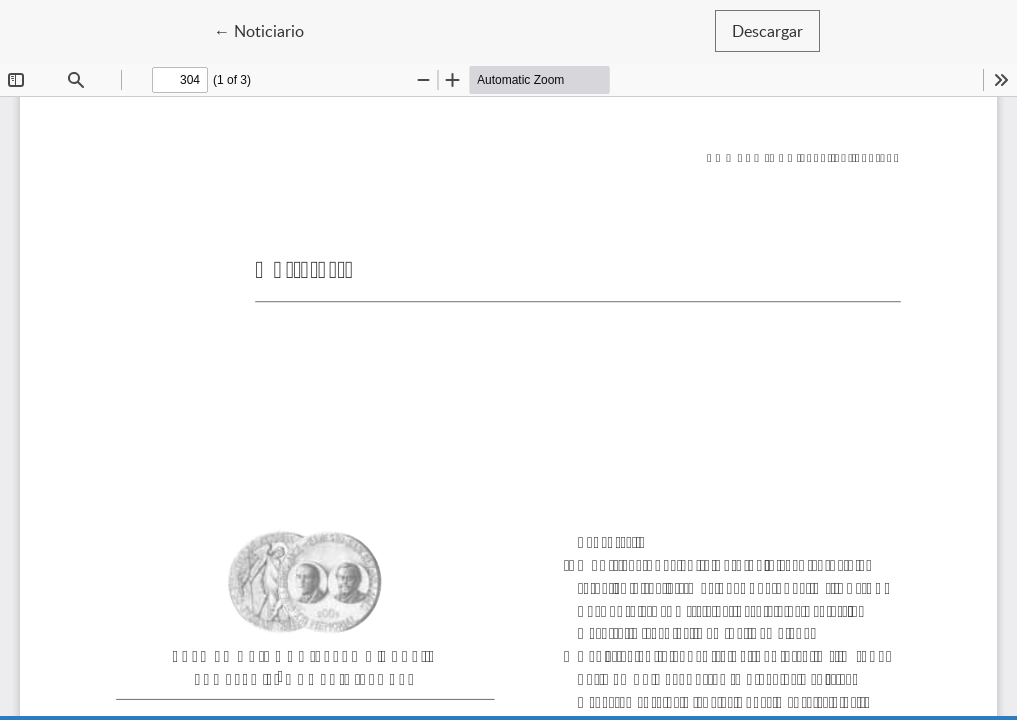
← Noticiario (267, 30)
